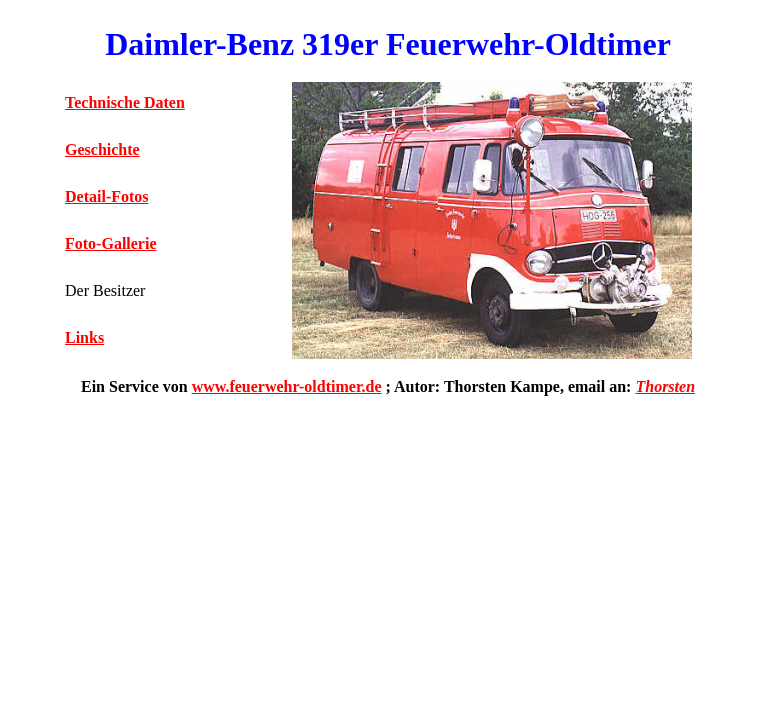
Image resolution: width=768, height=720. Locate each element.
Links (84, 337)
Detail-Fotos (107, 196)
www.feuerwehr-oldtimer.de (287, 386)
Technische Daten (125, 102)
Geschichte (102, 149)
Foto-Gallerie (111, 243)
